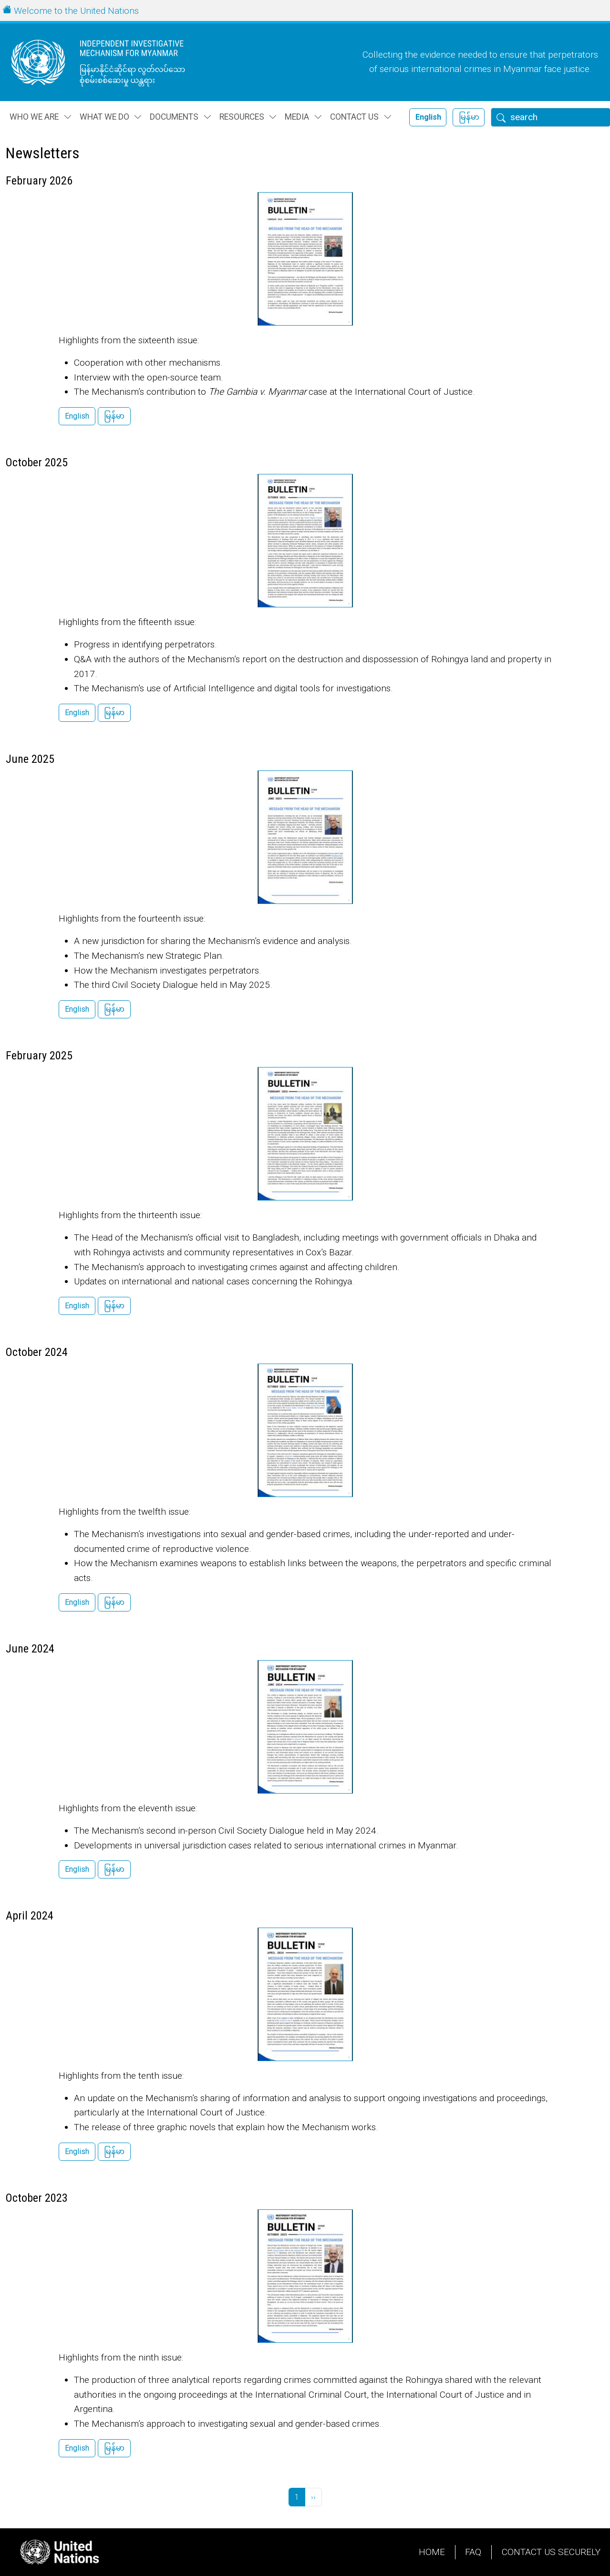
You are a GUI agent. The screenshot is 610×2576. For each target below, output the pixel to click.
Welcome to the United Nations (76, 10)
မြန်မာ (469, 117)
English (428, 117)
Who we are (34, 117)
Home (432, 2551)
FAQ (473, 2551)
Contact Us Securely (551, 2551)
